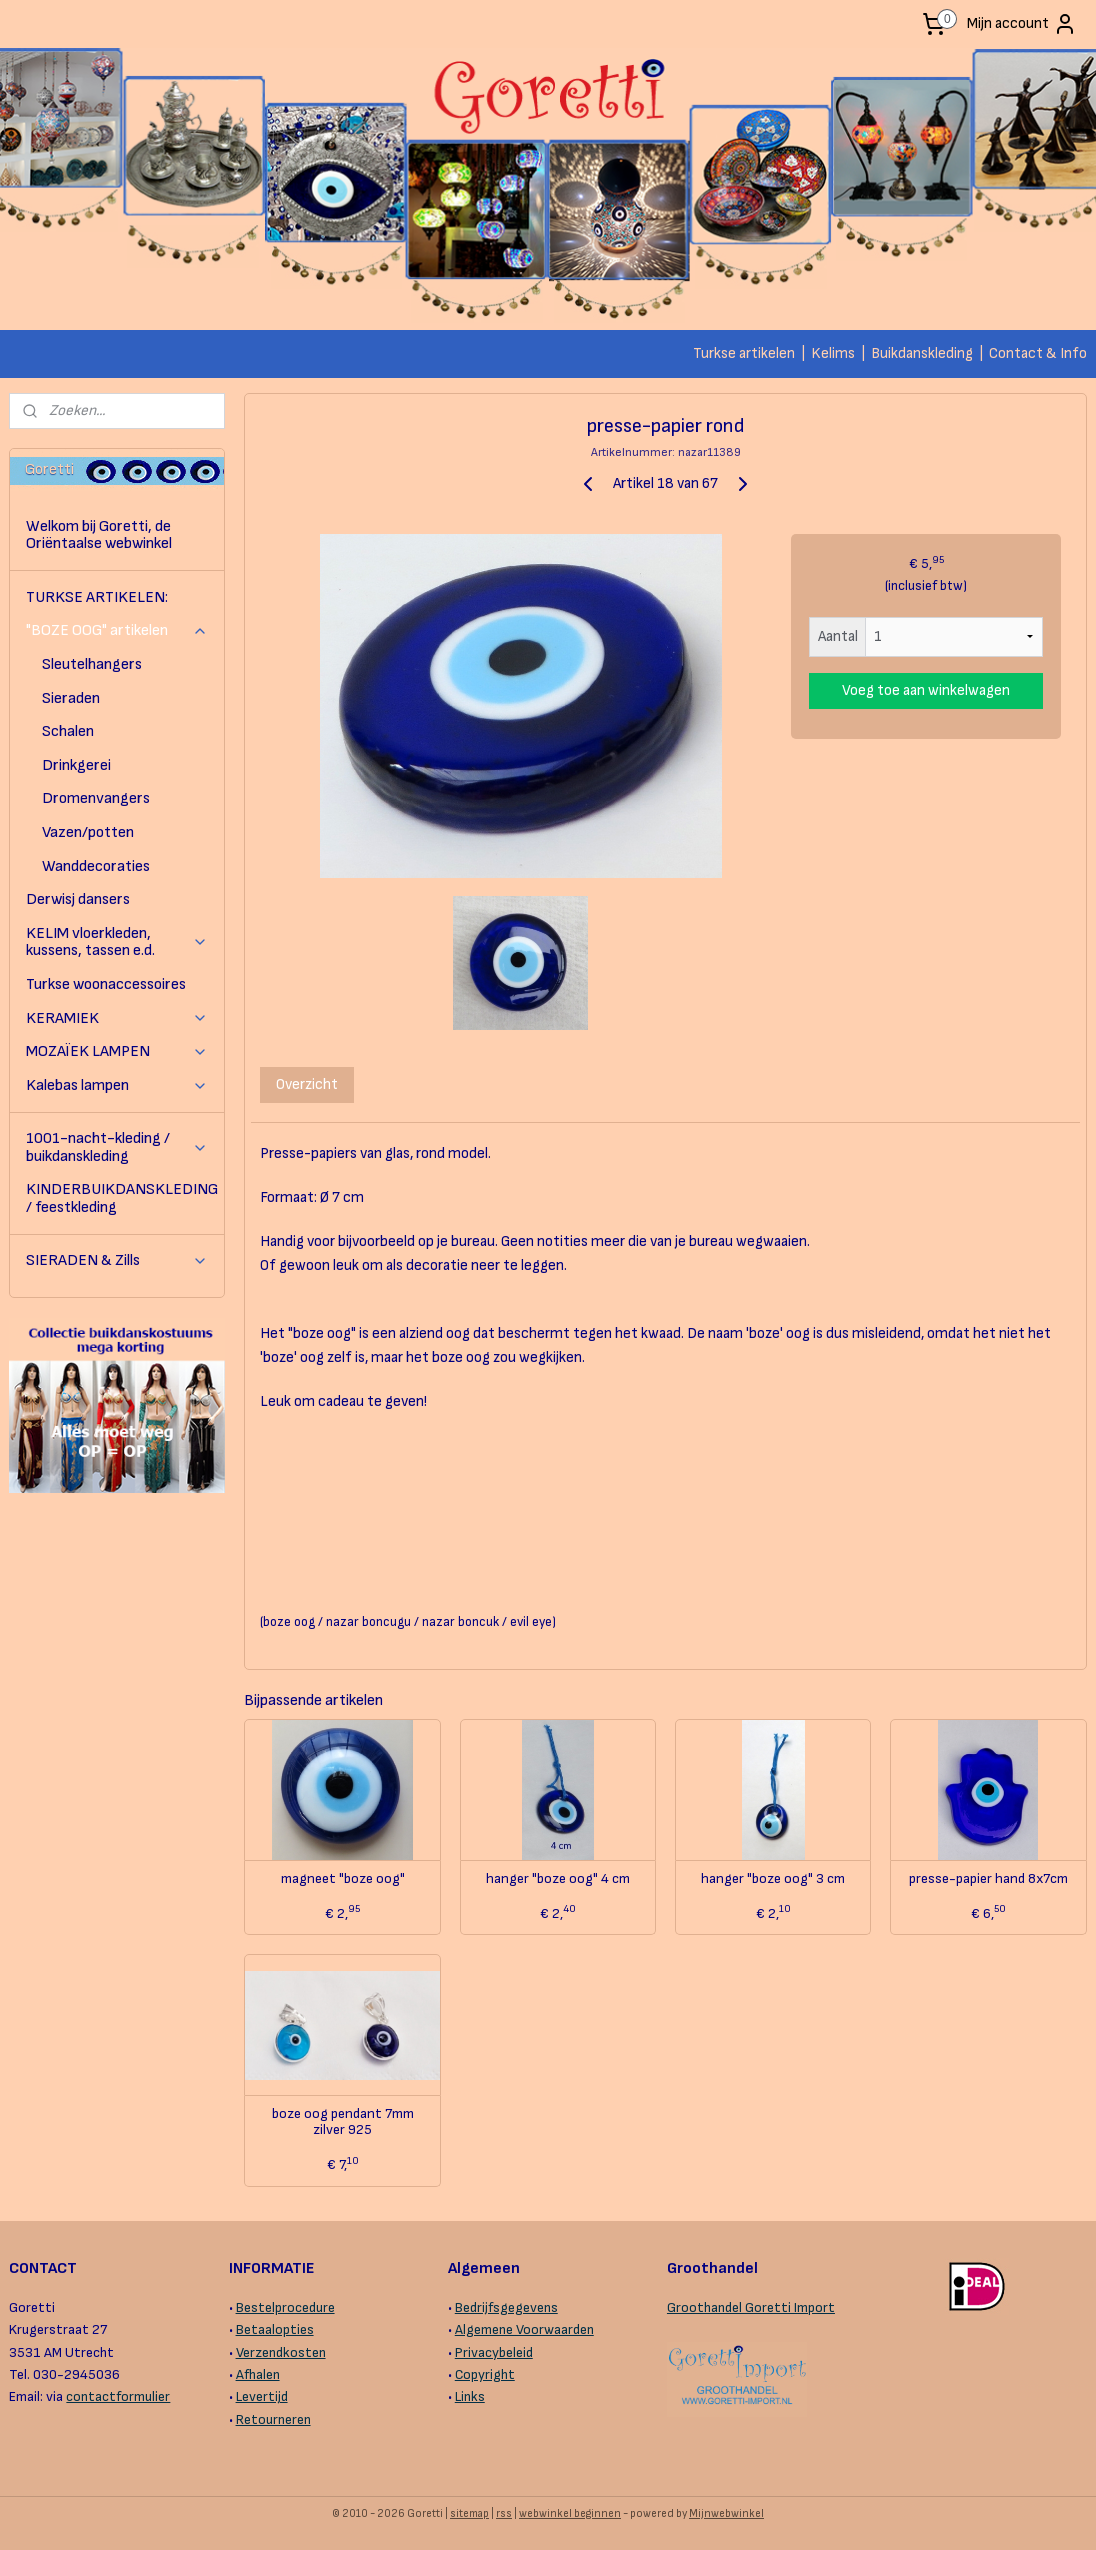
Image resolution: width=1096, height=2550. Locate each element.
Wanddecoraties (96, 866)
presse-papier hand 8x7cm (988, 1879)
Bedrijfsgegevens (506, 2307)
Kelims (833, 353)
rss (504, 2513)
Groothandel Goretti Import (751, 2307)
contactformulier (118, 2396)
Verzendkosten (281, 2352)
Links (470, 2396)
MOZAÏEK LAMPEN (117, 1051)
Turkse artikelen (744, 353)
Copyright (485, 2374)
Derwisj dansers (78, 899)
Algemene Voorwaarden (524, 2329)
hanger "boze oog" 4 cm (558, 1879)
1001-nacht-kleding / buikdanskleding (117, 1147)
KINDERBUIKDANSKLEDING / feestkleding (122, 1198)
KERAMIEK (117, 1018)
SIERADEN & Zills (117, 1260)
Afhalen (258, 2374)
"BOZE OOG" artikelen (117, 630)
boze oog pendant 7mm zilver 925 (342, 2122)
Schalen (68, 731)
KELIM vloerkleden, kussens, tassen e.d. (117, 942)
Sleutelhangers (92, 664)
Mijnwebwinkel (726, 2513)
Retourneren (273, 2419)
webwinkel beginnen (570, 2513)
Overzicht (307, 1084)
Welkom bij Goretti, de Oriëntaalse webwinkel (99, 535)
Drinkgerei (76, 765)
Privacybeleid (494, 2352)
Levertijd (262, 2396)
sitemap (469, 2513)
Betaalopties (275, 2329)
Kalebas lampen (117, 1085)
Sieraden (71, 698)
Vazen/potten (88, 832)
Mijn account (1022, 24)
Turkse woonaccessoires (106, 984)
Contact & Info (1038, 353)
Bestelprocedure (285, 2307)
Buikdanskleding (922, 353)
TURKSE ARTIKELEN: (97, 597)
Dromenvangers (96, 798)
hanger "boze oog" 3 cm (773, 1879)
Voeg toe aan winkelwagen (926, 690)
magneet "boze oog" (342, 1879)
